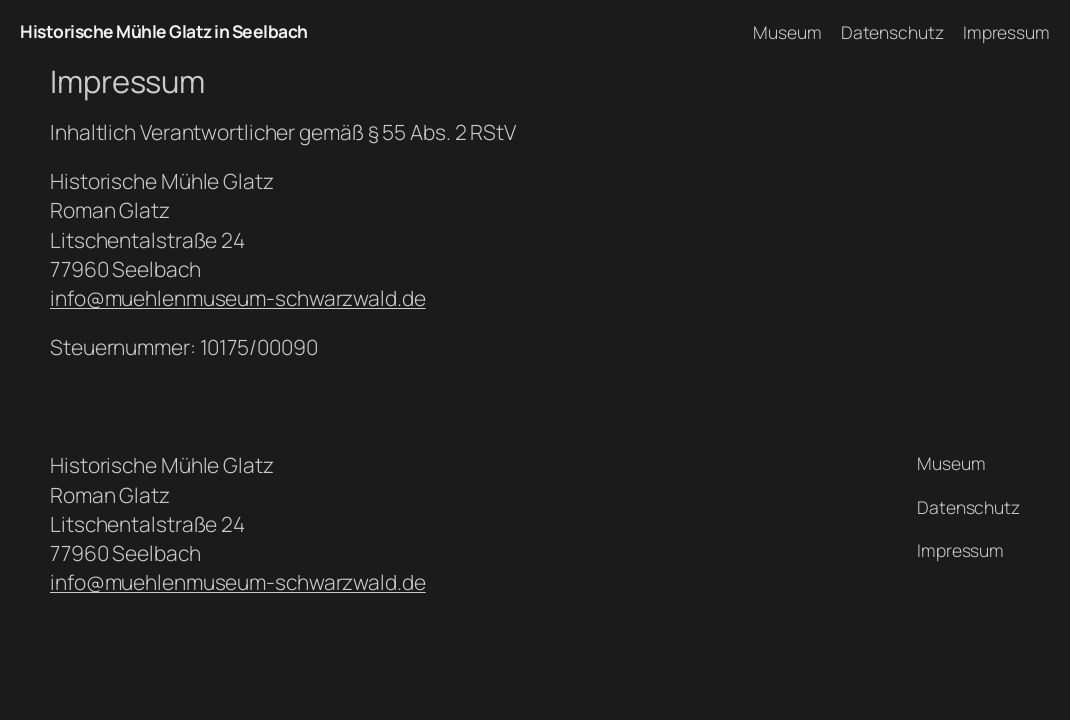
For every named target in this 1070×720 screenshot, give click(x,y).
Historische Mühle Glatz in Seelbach (164, 31)
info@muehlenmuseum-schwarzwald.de (238, 298)
